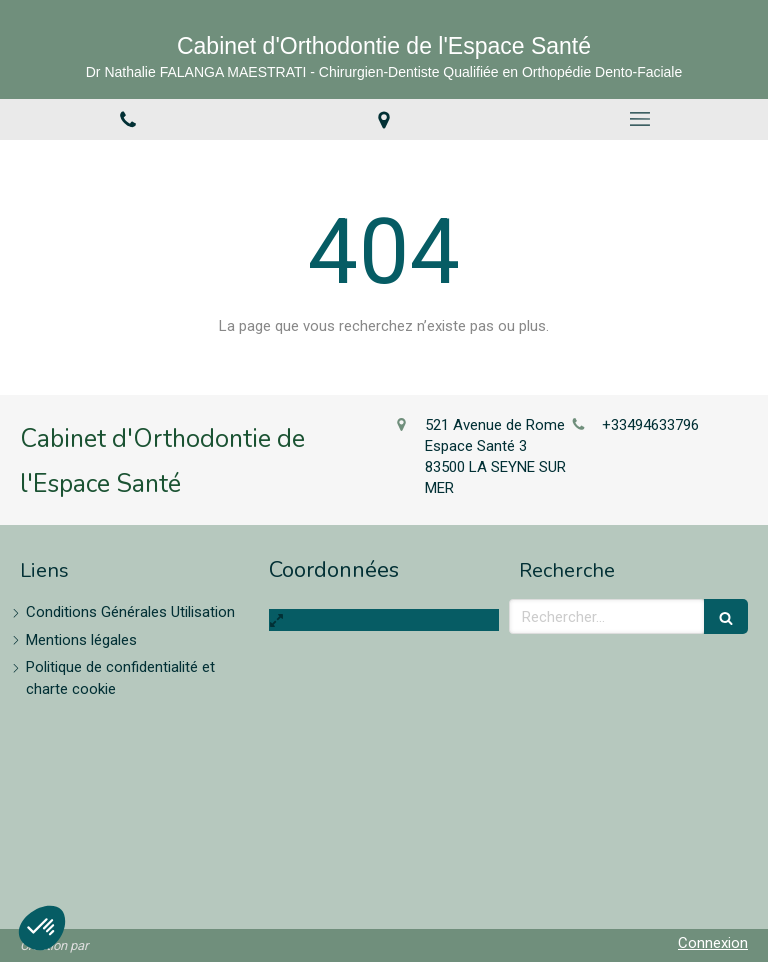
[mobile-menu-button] (640, 119)
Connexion (713, 943)
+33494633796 (650, 425)
